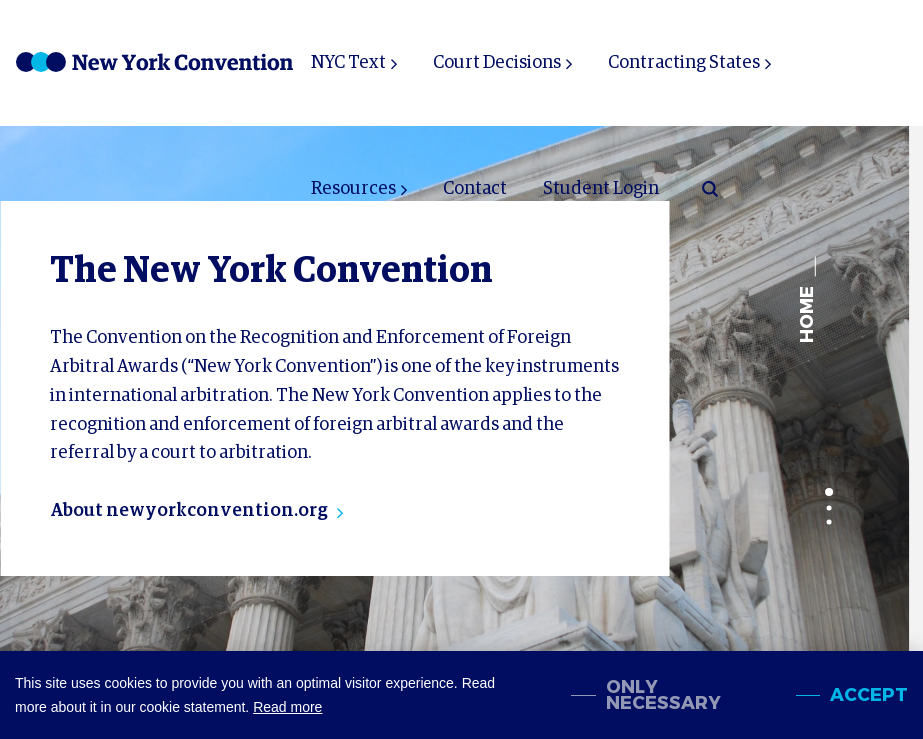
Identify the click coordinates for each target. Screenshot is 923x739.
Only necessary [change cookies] (663, 695)
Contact (475, 189)
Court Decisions (497, 63)
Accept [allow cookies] (869, 695)
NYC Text (348, 63)
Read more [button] (287, 707)
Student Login (601, 189)
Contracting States (684, 63)
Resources (353, 189)
